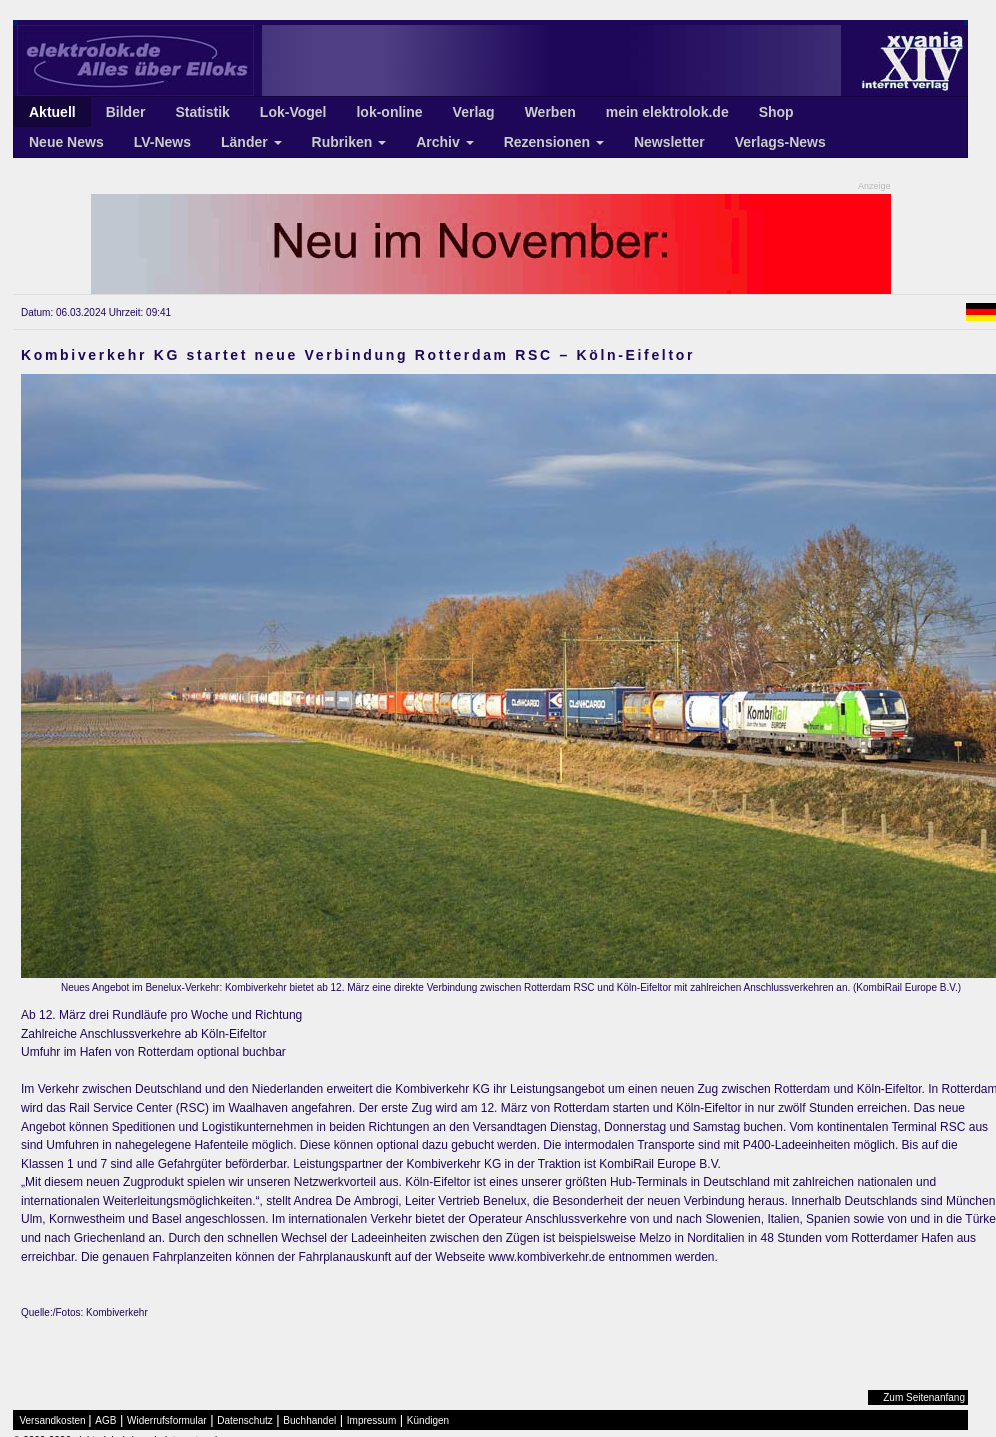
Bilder (126, 112)
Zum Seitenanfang (924, 1397)
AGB (105, 1420)
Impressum (371, 1420)
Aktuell (52, 112)
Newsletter (669, 142)
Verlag (474, 112)
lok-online (389, 112)
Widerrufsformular (166, 1420)
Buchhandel (309, 1420)
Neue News (66, 142)
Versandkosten (53, 1420)
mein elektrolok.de (667, 112)
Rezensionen (554, 142)
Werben (550, 112)
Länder (251, 142)
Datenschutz (245, 1420)
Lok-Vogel (293, 112)
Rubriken (349, 142)
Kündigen (428, 1420)
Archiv (444, 142)
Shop (776, 112)
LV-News (162, 142)
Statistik (202, 112)
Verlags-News (780, 142)
